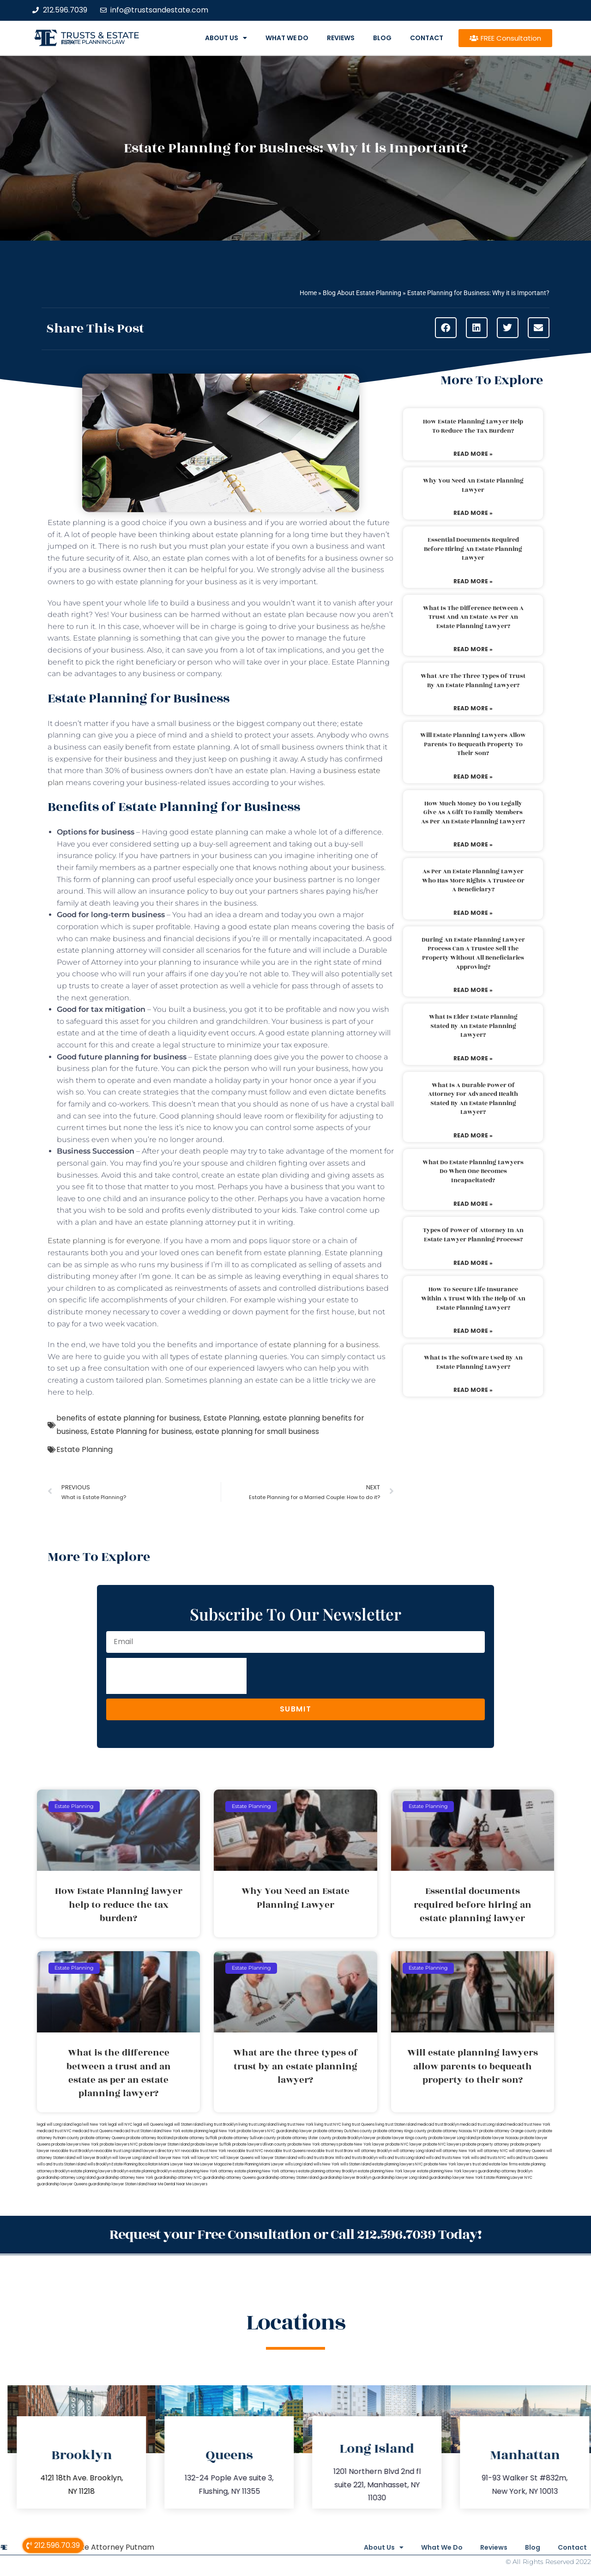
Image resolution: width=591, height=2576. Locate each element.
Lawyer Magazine (216, 2164)
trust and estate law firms (495, 2164)
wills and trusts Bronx (316, 2157)
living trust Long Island (258, 2124)
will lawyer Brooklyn (93, 2157)
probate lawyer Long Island (452, 2138)
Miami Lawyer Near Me (179, 2164)
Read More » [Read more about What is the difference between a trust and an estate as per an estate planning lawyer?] (473, 649)
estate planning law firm (93, 42)
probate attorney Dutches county (342, 2131)
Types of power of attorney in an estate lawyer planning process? (473, 1235)
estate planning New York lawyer (387, 2171)
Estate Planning (231, 1418)
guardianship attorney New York (124, 2177)
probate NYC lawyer (404, 2144)
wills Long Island (299, 2164)
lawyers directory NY (161, 2150)
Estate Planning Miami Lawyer (258, 2164)
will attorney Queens (527, 2150)
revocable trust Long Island (117, 2150)
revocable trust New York (203, 2150)
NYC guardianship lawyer (289, 2131)
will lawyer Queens (236, 2157)
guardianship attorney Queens (229, 2177)
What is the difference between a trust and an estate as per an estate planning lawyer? (473, 617)
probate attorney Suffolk (195, 2138)
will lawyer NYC (205, 2157)
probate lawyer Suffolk (211, 2144)
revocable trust (320, 2150)
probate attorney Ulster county (304, 2138)
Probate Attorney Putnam (106, 2545)
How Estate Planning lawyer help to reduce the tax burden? (473, 426)
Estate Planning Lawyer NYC (508, 2177)
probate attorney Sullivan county (247, 2138)
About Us (226, 38)
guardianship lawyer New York (456, 2177)
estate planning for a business (324, 1344)
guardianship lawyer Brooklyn (345, 2177)
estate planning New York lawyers (447, 2171)
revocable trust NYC (245, 2150)
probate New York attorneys (313, 2144)
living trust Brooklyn (221, 2124)
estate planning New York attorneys (266, 2171)
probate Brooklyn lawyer (354, 2138)
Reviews (341, 37)
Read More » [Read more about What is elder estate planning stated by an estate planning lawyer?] (473, 1058)
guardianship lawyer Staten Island (117, 2184)
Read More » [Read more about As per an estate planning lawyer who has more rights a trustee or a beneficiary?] (473, 913)
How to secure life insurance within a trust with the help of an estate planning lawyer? (473, 1298)
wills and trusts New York (448, 2157)
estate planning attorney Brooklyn (327, 2171)
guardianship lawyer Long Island (400, 2177)
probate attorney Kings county (400, 2131)
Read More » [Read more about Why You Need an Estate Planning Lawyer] (473, 513)
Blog (382, 37)
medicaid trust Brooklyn (438, 2124)
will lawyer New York (171, 2157)
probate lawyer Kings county (402, 2138)
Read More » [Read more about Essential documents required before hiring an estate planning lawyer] (473, 581)
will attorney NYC (492, 2150)
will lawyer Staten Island (275, 2157)
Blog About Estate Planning (362, 292)
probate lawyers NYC (119, 2144)
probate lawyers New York (75, 2144)
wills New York (326, 2164)
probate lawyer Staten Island (164, 2144)
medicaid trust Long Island (483, 2124)
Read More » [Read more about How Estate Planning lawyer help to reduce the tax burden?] (473, 454)
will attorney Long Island (414, 2150)
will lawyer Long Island (131, 2157)
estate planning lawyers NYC (397, 2164)
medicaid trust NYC (54, 2131)
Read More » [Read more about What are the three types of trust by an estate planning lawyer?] (473, 708)
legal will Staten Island (183, 2124)
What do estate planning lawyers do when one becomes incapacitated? (473, 1171)
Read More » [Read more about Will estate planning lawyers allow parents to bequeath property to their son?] (473, 776)
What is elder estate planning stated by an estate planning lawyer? (473, 1026)
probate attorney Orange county (508, 2131)
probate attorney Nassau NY (453, 2131)
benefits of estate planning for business (128, 1418)
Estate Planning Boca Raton (135, 2164)
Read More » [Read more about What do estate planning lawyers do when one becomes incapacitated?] (473, 1204)
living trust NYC (327, 2124)
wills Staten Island (355, 2164)
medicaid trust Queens (92, 2131)
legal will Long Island (54, 2124)
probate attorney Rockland (149, 2138)
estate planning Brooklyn (150, 2171)
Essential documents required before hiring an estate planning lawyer (473, 548)
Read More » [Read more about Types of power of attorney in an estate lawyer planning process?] (473, 1263)
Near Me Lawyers (191, 2184)
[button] (446, 327)
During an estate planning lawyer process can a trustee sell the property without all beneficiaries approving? (473, 953)
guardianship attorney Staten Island (288, 2177)
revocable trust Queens (285, 2150)
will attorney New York (456, 2150)
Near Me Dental (161, 2184)
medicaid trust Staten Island (138, 2131)
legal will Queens (148, 2124)
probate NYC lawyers (442, 2144)
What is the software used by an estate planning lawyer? (473, 1362)
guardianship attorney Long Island (66, 2177)
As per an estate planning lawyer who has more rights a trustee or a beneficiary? (473, 880)
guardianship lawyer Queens (62, 2184)
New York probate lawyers (242, 2131)
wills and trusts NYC (488, 2157)
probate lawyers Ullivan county (259, 2144)
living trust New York (295, 2124)
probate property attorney (485, 2144)
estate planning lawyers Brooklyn (99, 2171)
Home (308, 292)
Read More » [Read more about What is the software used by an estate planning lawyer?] (473, 1390)
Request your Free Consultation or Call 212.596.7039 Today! (295, 2234)
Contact (426, 37)
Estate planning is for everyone (104, 1240)
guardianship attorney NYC (178, 2177)
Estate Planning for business (141, 1431)
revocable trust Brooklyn (71, 2150)
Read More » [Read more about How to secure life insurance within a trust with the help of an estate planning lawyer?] (473, 1331)
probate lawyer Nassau (498, 2138)
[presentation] (176, 1676)
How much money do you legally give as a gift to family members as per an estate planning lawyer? (473, 812)
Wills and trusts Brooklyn (356, 2157)
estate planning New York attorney (203, 2171)
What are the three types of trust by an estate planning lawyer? (473, 680)
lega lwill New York (90, 2124)
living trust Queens (358, 2124)
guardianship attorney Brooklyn (505, 2171)
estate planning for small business (257, 1431)
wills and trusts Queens (527, 2157)
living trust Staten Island (395, 2124)
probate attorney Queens (102, 2138)
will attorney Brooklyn (373, 2150)
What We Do (286, 37)
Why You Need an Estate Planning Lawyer (473, 485)
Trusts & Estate (100, 35)
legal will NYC (120, 2124)
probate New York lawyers (447, 2164)
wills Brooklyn (99, 2164)
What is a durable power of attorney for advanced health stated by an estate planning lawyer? (473, 1099)
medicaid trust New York (528, 2124)
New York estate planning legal (190, 2131)
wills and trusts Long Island (402, 2157)
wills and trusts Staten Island (61, 2164)
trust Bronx (344, 2150)
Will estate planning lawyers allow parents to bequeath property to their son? (473, 744)
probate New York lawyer (362, 2144)
